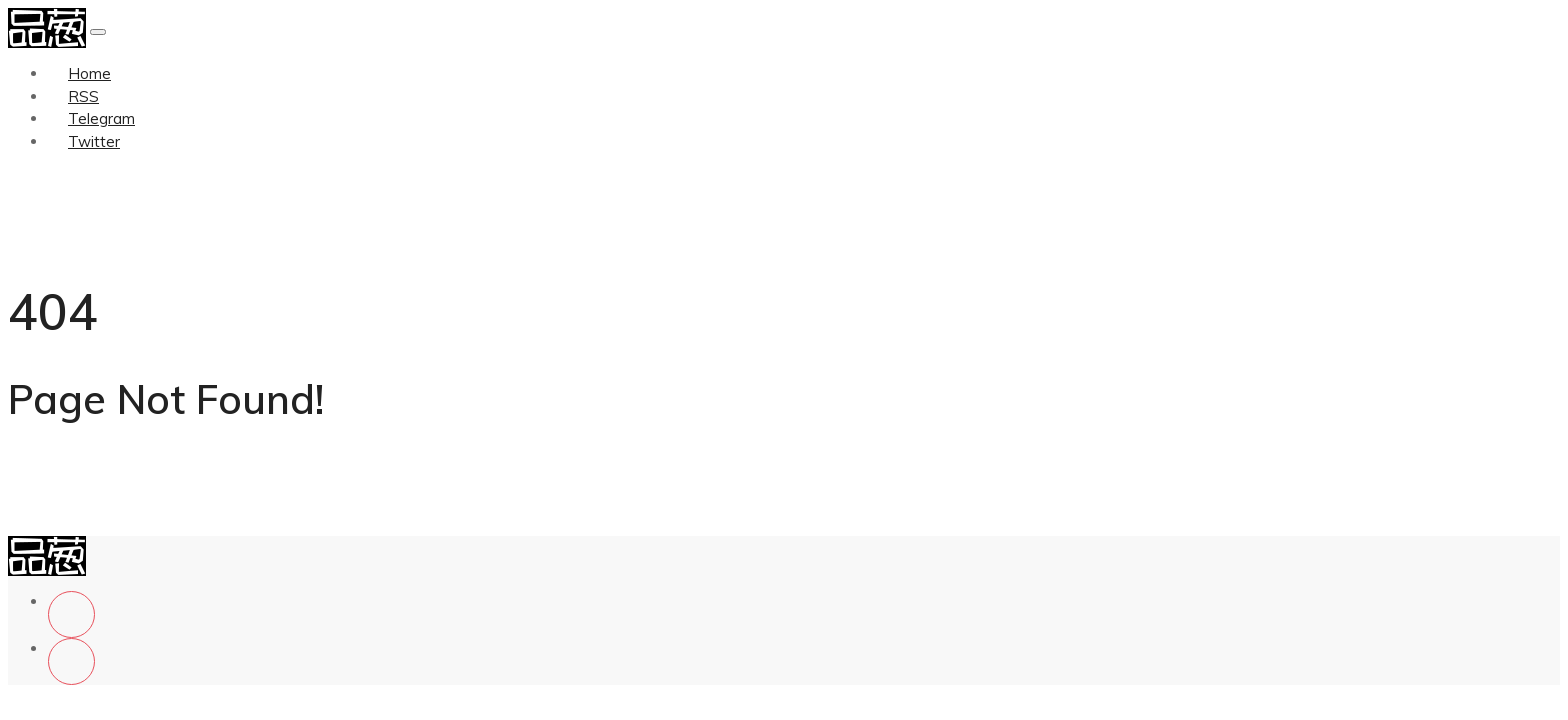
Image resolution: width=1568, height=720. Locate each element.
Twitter (94, 141)
